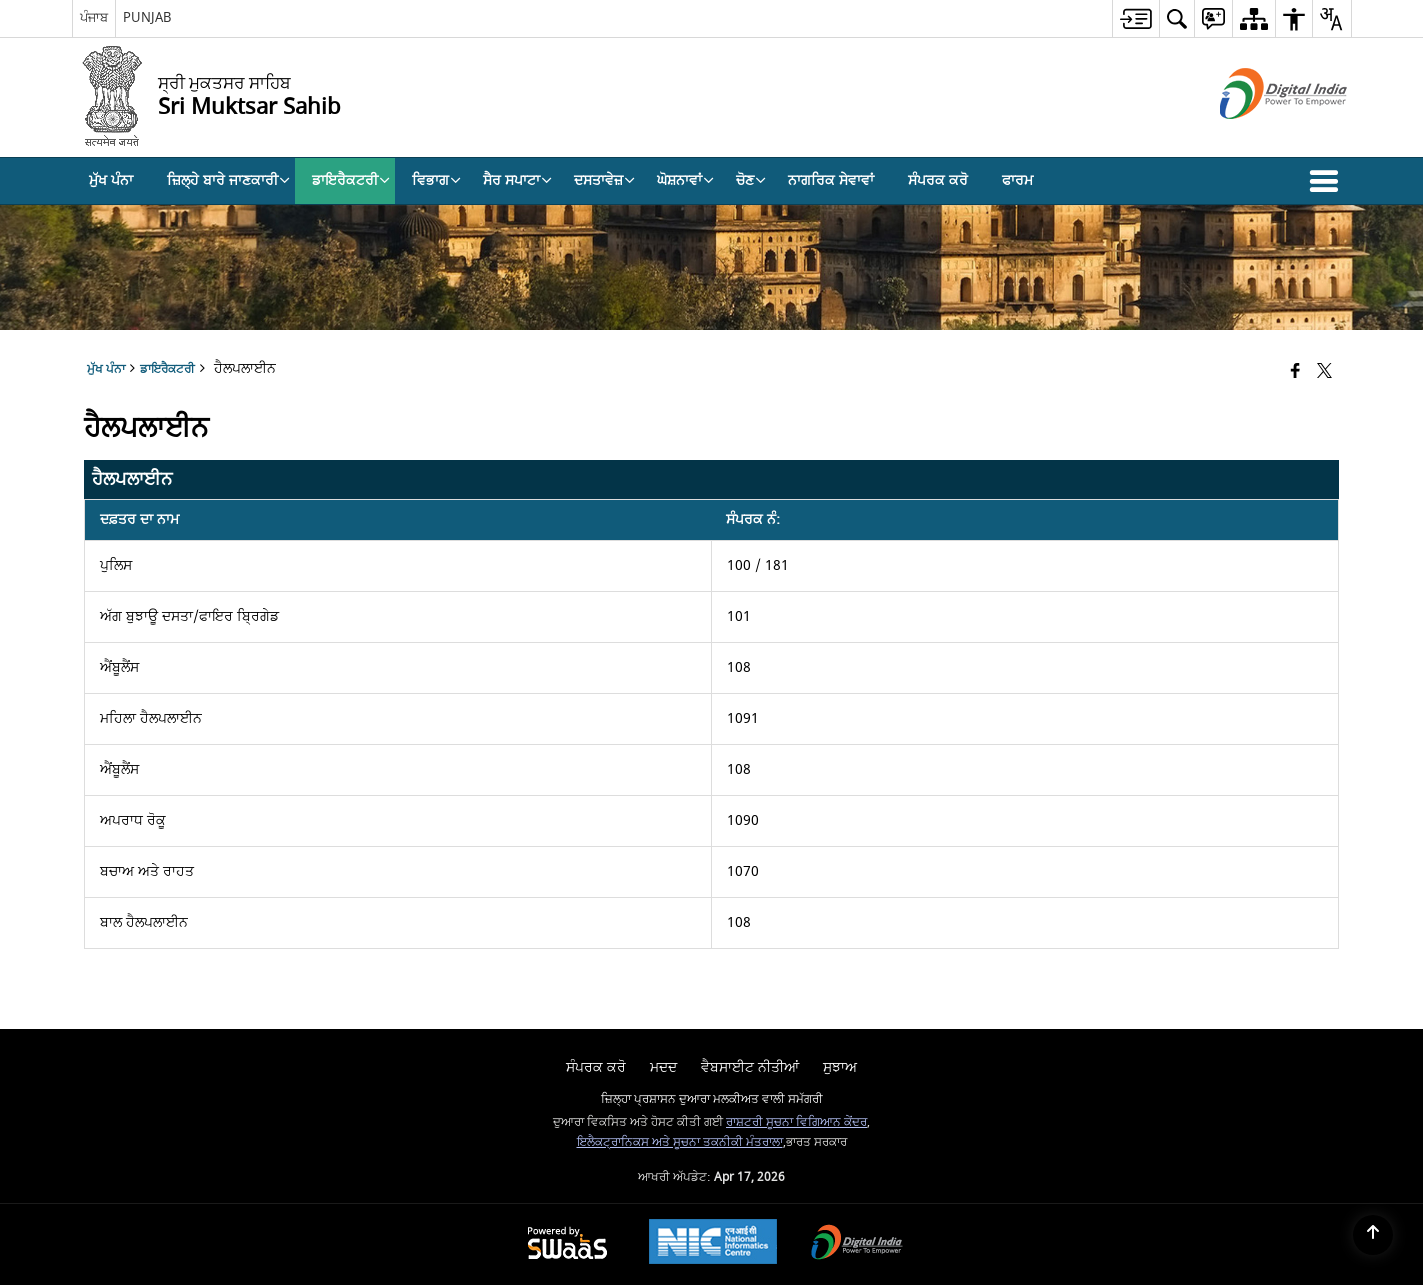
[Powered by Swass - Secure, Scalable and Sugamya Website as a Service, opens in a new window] (567, 1244)
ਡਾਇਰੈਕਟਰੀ (167, 369)
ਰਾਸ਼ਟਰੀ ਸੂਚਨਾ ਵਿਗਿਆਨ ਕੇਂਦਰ (796, 1122)
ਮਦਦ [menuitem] (663, 1067)
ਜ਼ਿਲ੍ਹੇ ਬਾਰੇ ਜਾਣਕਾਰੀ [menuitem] (228, 180)
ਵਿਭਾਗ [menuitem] (436, 180)
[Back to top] (1373, 1235)
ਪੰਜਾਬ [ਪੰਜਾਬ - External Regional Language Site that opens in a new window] (94, 17)
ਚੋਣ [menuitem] (751, 180)
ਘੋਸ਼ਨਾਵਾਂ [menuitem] (685, 180)
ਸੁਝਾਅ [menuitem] (840, 1067)
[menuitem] (1135, 18)
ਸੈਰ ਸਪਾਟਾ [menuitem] (517, 180)
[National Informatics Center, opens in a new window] (713, 1244)
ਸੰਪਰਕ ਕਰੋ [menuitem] (938, 180)
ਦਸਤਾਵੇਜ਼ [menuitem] (604, 180)
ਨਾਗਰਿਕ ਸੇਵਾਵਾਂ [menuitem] (831, 180)
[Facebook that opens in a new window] (1295, 372)
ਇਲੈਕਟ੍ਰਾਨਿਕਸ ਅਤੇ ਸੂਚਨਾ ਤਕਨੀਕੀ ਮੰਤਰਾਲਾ (680, 1142)
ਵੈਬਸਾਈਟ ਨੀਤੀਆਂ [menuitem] (750, 1067)
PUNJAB (147, 17)
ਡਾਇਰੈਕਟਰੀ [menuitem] (351, 180)
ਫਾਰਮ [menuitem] (1017, 180)
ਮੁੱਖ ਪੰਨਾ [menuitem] (111, 180)
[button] (1328, 181)
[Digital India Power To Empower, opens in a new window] (857, 1244)
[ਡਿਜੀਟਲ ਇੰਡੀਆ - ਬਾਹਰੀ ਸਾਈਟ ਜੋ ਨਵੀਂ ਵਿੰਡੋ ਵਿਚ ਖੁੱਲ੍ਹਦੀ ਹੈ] (1258, 136)
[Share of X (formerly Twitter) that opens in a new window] (1324, 372)
